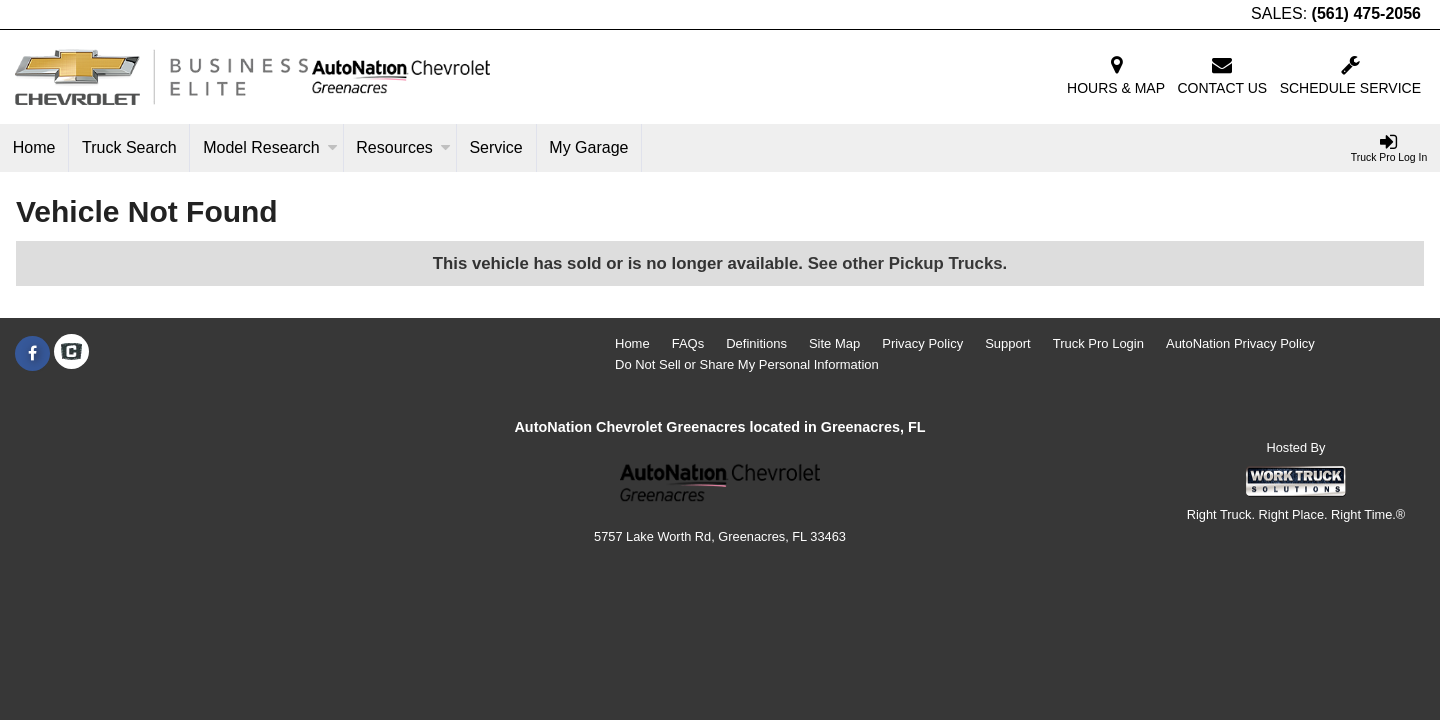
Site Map (834, 343)
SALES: (1336, 13)
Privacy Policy (922, 343)
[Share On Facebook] (32, 354)
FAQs (688, 343)
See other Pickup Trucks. (908, 263)
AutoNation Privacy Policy (1240, 343)
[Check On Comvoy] (71, 354)
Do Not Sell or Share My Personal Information (747, 364)
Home (34, 147)
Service (495, 147)
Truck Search (129, 147)
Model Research (270, 147)
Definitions (756, 343)
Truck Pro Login (1098, 343)
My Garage (588, 147)
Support (1008, 343)
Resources (403, 147)
